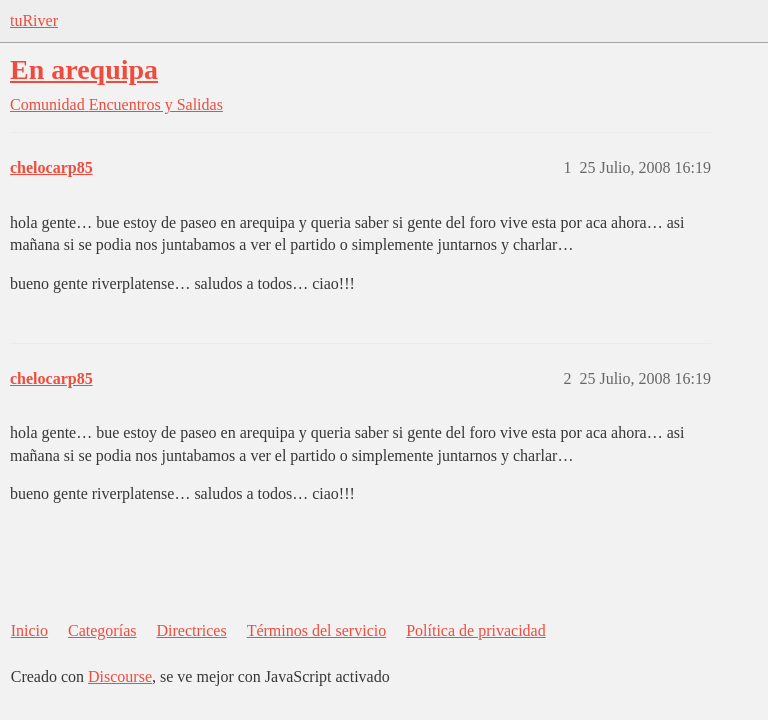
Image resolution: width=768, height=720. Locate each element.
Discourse (120, 676)
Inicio (29, 630)
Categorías (102, 630)
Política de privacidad (476, 630)
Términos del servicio (317, 630)
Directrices (191, 630)
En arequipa (84, 69)
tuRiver (34, 20)
